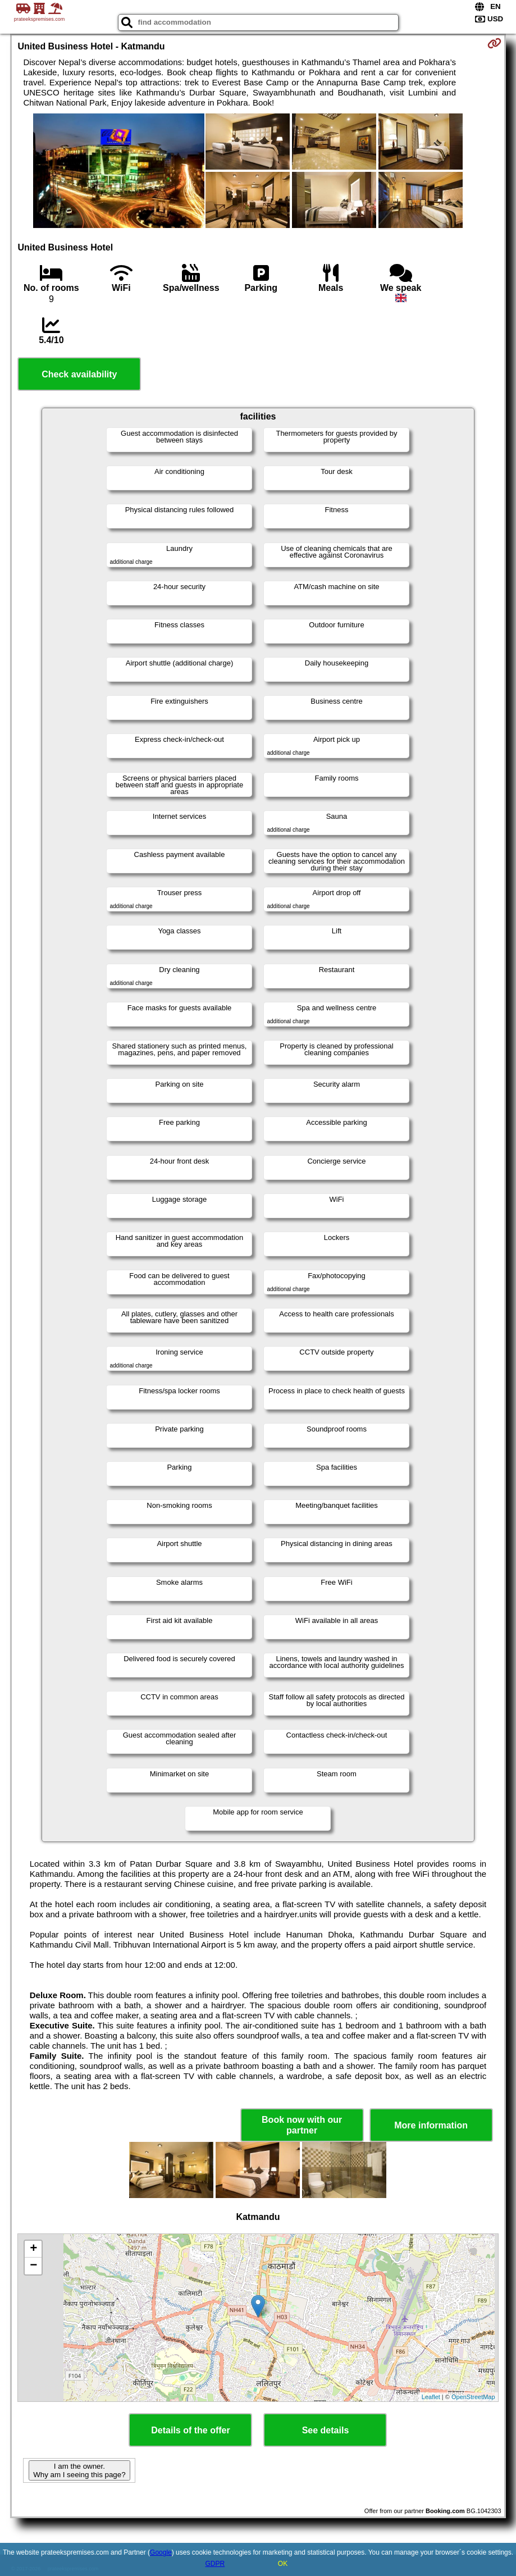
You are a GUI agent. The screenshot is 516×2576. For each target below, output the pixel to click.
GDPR (215, 2564)
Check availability (79, 374)
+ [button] (33, 2249)
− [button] (33, 2266)
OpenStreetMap (473, 2396)
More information (431, 2125)
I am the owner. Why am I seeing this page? (79, 2470)
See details (325, 2430)
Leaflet (431, 2396)
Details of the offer (190, 2430)
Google (161, 2552)
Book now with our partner (302, 2125)
